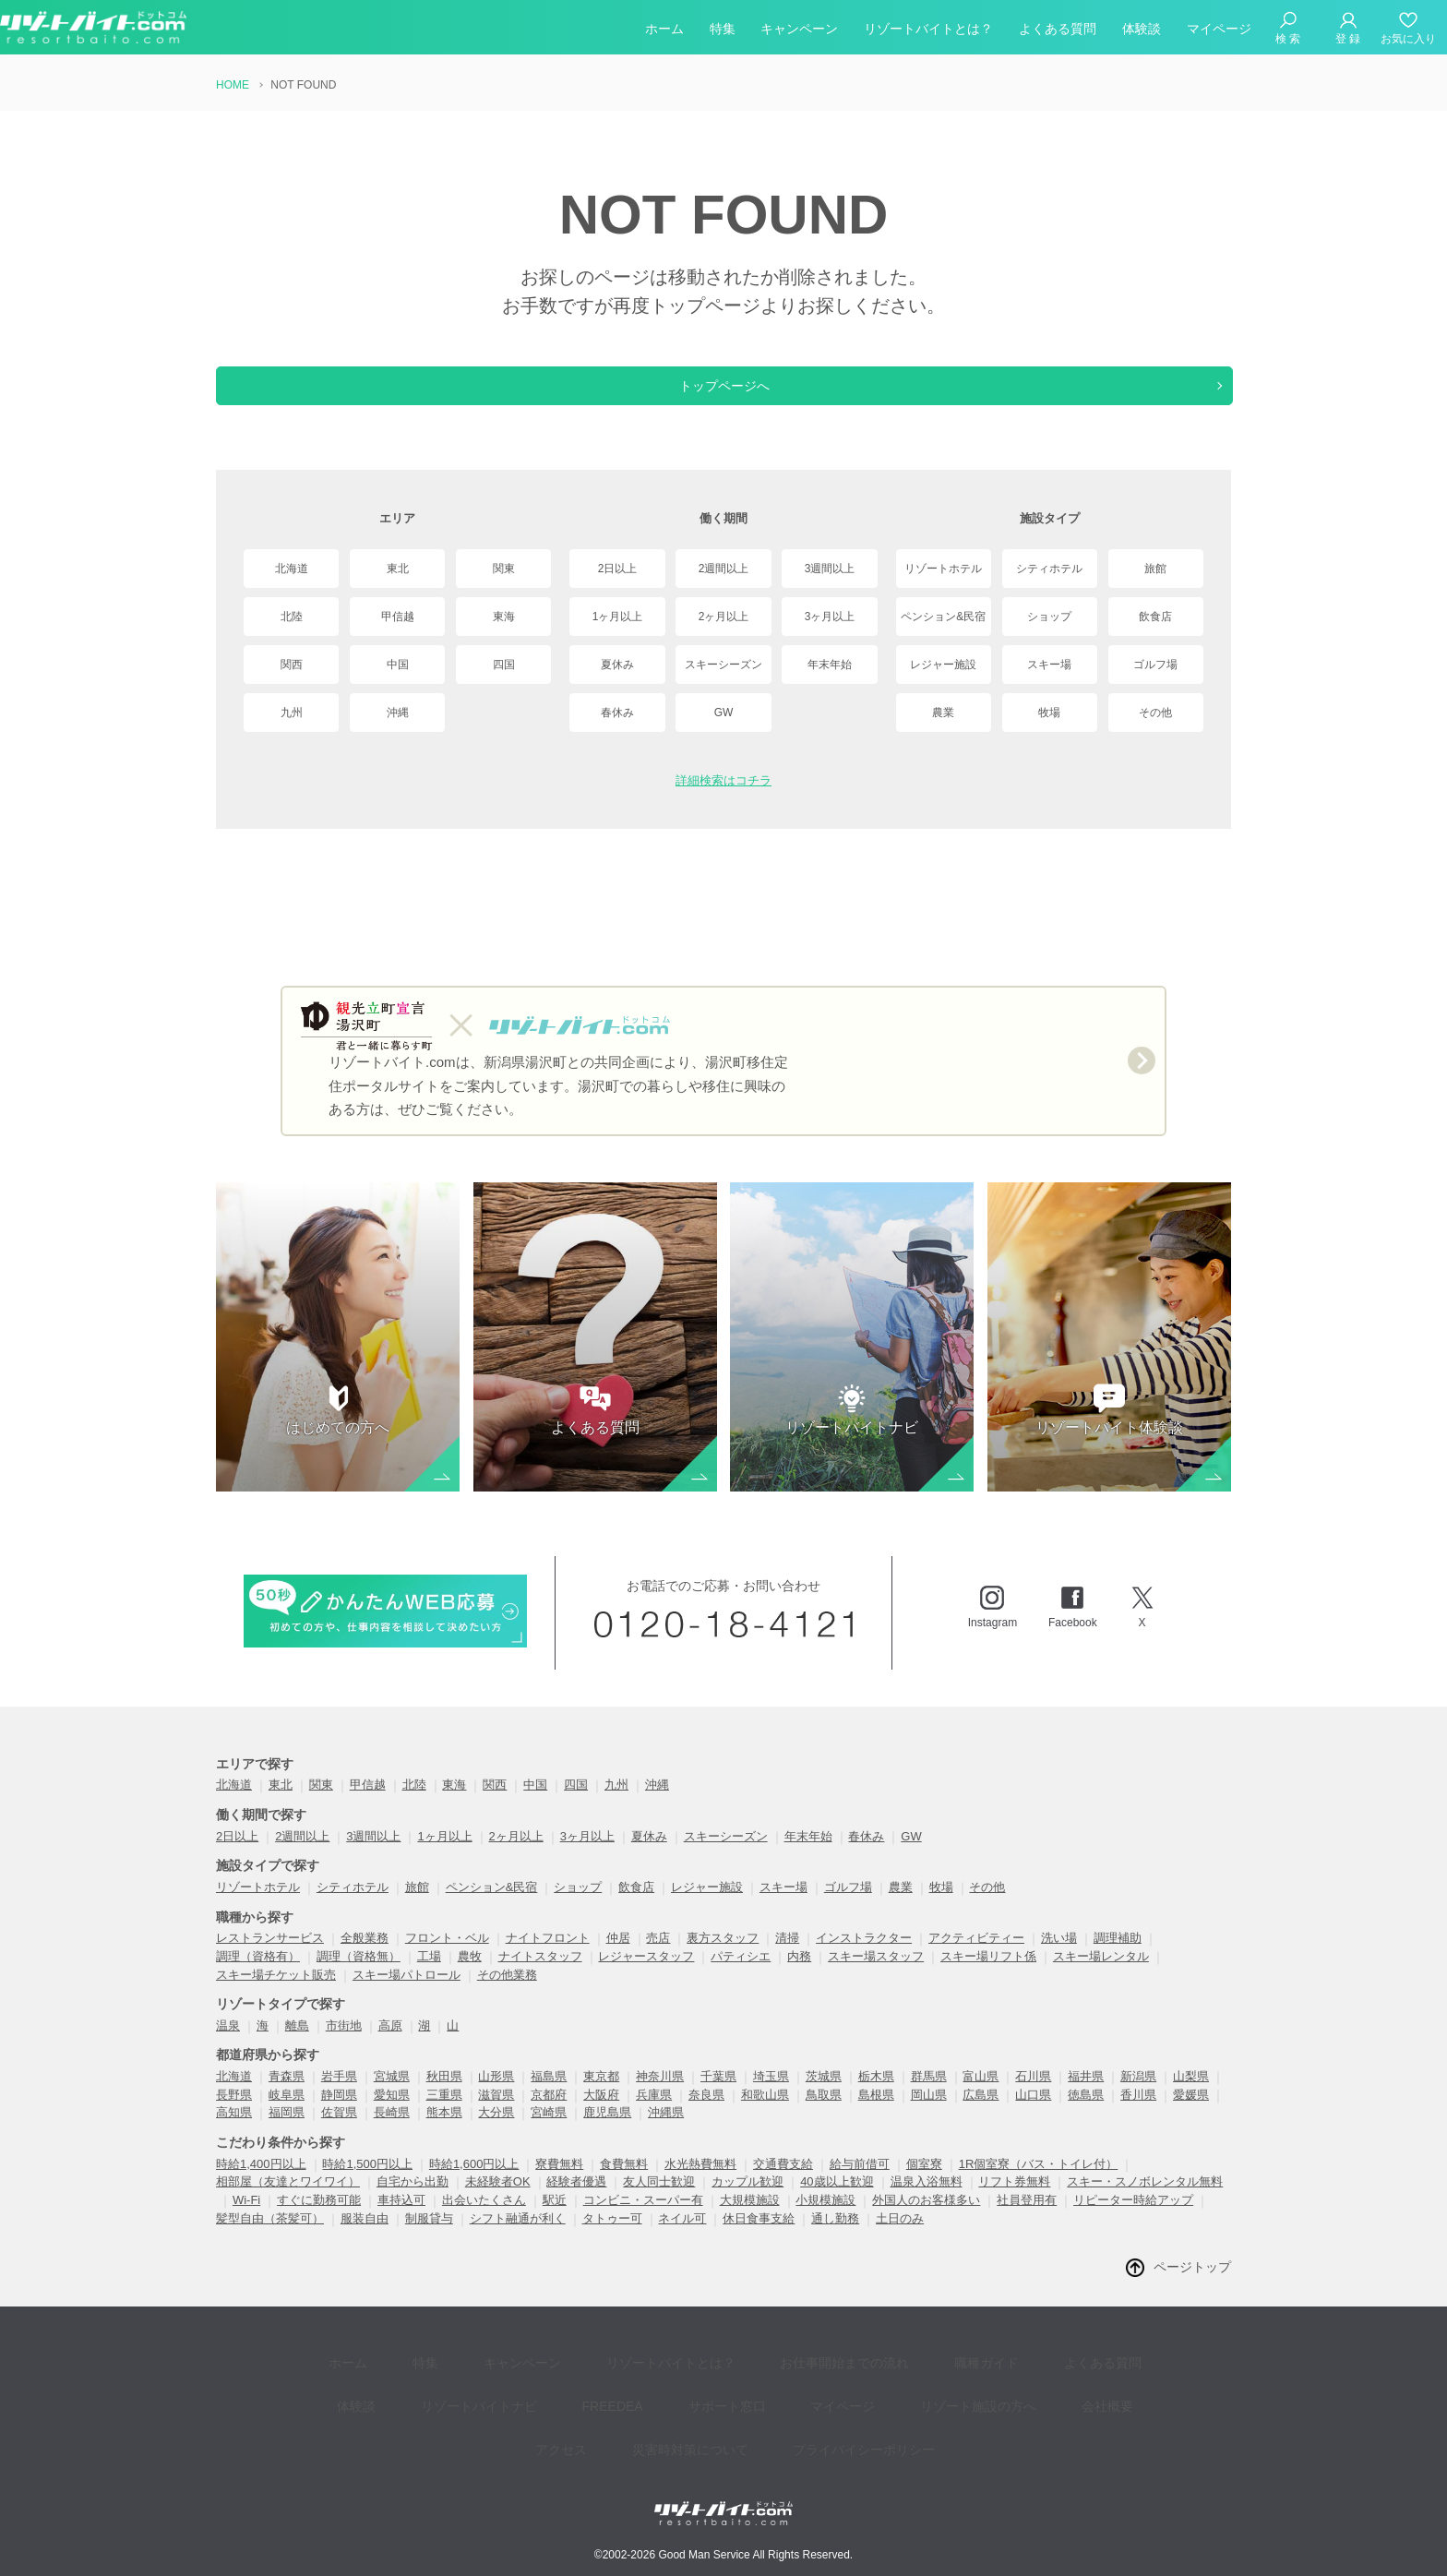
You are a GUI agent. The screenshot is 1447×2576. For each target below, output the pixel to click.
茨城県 (824, 2095)
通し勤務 (835, 2237)
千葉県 (718, 2095)
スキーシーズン (723, 664)
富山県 (981, 2095)
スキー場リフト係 (988, 1975)
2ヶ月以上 (724, 616)
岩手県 (339, 2095)
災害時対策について (637, 2429)
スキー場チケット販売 (276, 1993)
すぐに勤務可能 (319, 2218)
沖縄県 (666, 2131)
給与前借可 (860, 2182)
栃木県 (876, 2095)
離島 (297, 2044)
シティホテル (1049, 568)
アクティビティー (976, 1956)
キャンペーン (799, 31)
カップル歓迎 (747, 2200)
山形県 (496, 2095)
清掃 (787, 1956)
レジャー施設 (943, 664)
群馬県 (929, 2095)
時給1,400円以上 (261, 2182)
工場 (429, 1975)
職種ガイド (912, 2373)
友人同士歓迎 (659, 2200)
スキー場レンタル (1101, 1975)
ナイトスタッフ (540, 1975)
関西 (292, 664)
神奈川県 (660, 2095)
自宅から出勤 (412, 2200)
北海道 (291, 568)
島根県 (876, 2113)
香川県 (1138, 2113)
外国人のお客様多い (926, 2218)
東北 (398, 568)
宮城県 (392, 2095)
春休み (617, 712)
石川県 (1033, 2095)
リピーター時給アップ (1133, 2218)
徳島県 (1086, 2113)
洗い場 (1059, 1956)
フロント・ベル (447, 1956)
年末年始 (829, 664)
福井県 (1086, 2095)
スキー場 (1049, 664)
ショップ (1049, 616)
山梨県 (1191, 2095)
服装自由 (365, 2237)
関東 (504, 568)
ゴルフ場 (1155, 664)
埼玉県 (771, 2095)
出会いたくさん (484, 2218)
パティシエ (741, 1975)
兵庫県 (654, 2113)
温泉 (228, 2044)
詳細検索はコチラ (723, 780)
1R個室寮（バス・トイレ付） (1038, 2182)
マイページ (1219, 31)
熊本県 (444, 2131)
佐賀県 (339, 2131)
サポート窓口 (638, 2400)
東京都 (601, 2095)
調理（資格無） (359, 1975)
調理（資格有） (258, 1975)
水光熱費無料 (700, 2182)
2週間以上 (724, 568)
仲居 (618, 1956)
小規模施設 (825, 2218)
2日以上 (618, 568)
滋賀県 (496, 2113)
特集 (722, 31)
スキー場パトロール (406, 1993)
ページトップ (1192, 2285)
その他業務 (507, 1993)
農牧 (470, 1975)
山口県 (1033, 2113)
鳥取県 (824, 2113)
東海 (504, 616)
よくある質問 (1057, 31)
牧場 (1049, 712)
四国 (504, 664)
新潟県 (1138, 2095)
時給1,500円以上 (367, 2182)
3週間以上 (830, 568)
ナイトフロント (548, 1956)
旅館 (1155, 568)
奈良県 (706, 2113)
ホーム (664, 31)
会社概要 (978, 2400)
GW (724, 712)
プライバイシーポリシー (797, 2429)
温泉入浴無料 (927, 2200)
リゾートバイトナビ (418, 2400)
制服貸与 (429, 2237)
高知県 (234, 2131)
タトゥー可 (612, 2237)
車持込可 (401, 2218)
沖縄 (398, 712)
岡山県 (929, 2113)
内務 (799, 1975)
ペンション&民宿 (943, 616)
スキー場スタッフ (876, 1975)
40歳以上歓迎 (836, 2200)
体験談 (1141, 31)
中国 (398, 664)
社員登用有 (1027, 2218)
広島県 (981, 2113)
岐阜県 (287, 2113)
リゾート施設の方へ (863, 2400)
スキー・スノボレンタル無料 (1145, 2200)
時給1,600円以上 (474, 2182)
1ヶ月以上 (617, 616)
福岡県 (287, 2131)
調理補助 (1118, 1956)
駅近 (555, 2218)
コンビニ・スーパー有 (643, 2218)
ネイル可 (682, 2237)
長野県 (234, 2113)
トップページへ (723, 385)
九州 (292, 712)
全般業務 (365, 1956)
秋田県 (444, 2095)
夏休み (617, 664)
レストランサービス (270, 1956)
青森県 (287, 2095)
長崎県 (392, 2131)
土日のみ (900, 2237)
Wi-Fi (246, 2218)
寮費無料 (559, 2182)
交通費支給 (783, 2182)
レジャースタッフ (646, 1975)
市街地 (344, 2044)
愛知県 (392, 2113)
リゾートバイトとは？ (928, 31)
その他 (1155, 712)
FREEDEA (538, 2400)
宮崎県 (549, 2131)
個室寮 (924, 2182)
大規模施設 (750, 2218)
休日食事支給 (759, 2237)
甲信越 (397, 616)
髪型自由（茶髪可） (270, 2237)
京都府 (549, 2113)
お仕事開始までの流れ (784, 2373)
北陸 (292, 616)
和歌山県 (765, 2113)
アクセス (1061, 2400)
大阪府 (601, 2113)
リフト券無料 (1014, 2200)
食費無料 (624, 2182)
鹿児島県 (607, 2131)
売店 (658, 1956)
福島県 (549, 2095)
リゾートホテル (943, 568)
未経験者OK (498, 2200)
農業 (943, 712)
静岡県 (339, 2113)
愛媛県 (1191, 2113)
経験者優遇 (576, 2200)
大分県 (496, 2131)
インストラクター (864, 1956)
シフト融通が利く (518, 2237)
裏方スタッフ (723, 1956)
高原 (390, 2044)
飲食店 (1155, 616)
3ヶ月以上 (830, 616)
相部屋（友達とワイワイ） (288, 2200)
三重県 (444, 2113)
